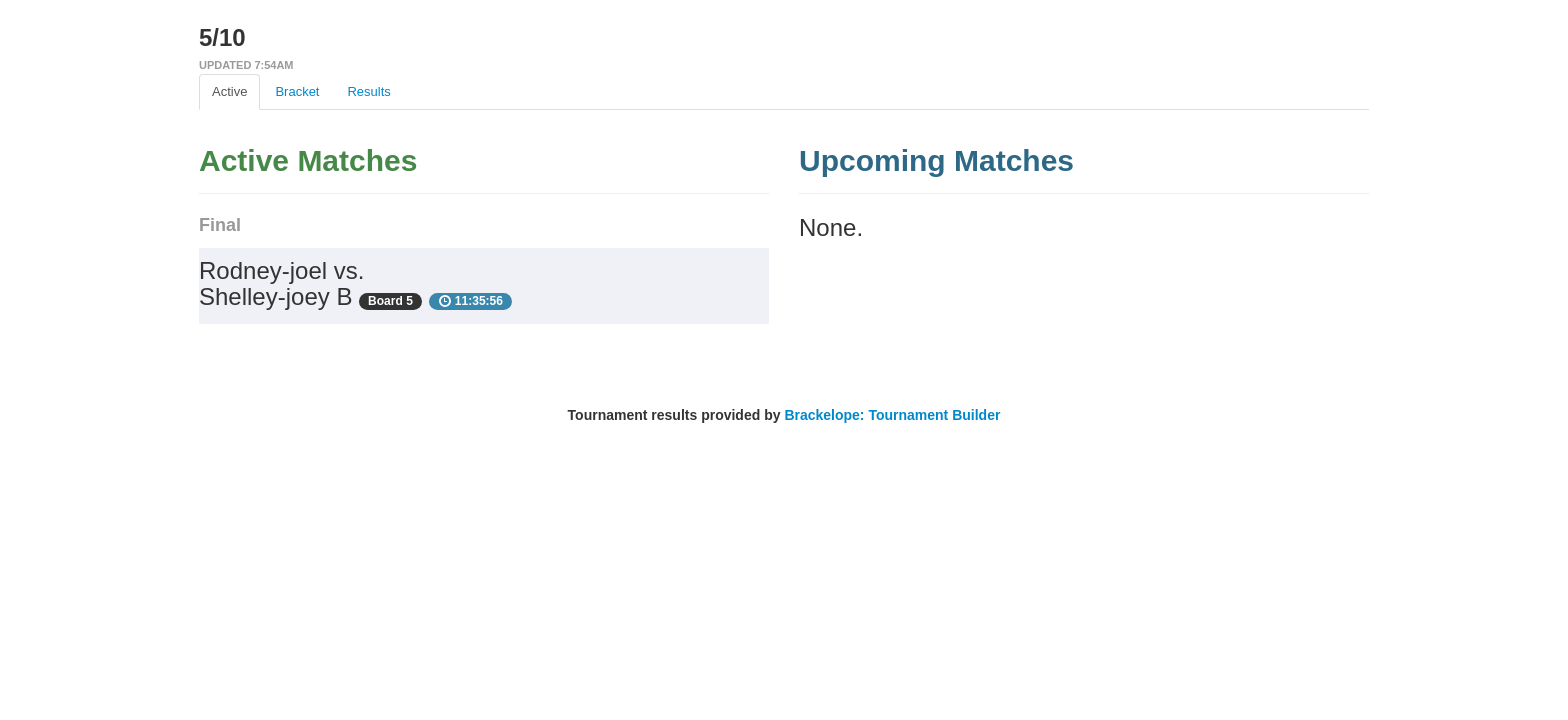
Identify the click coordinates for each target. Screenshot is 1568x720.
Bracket (297, 91)
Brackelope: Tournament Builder (892, 415)
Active (229, 91)
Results (368, 91)
